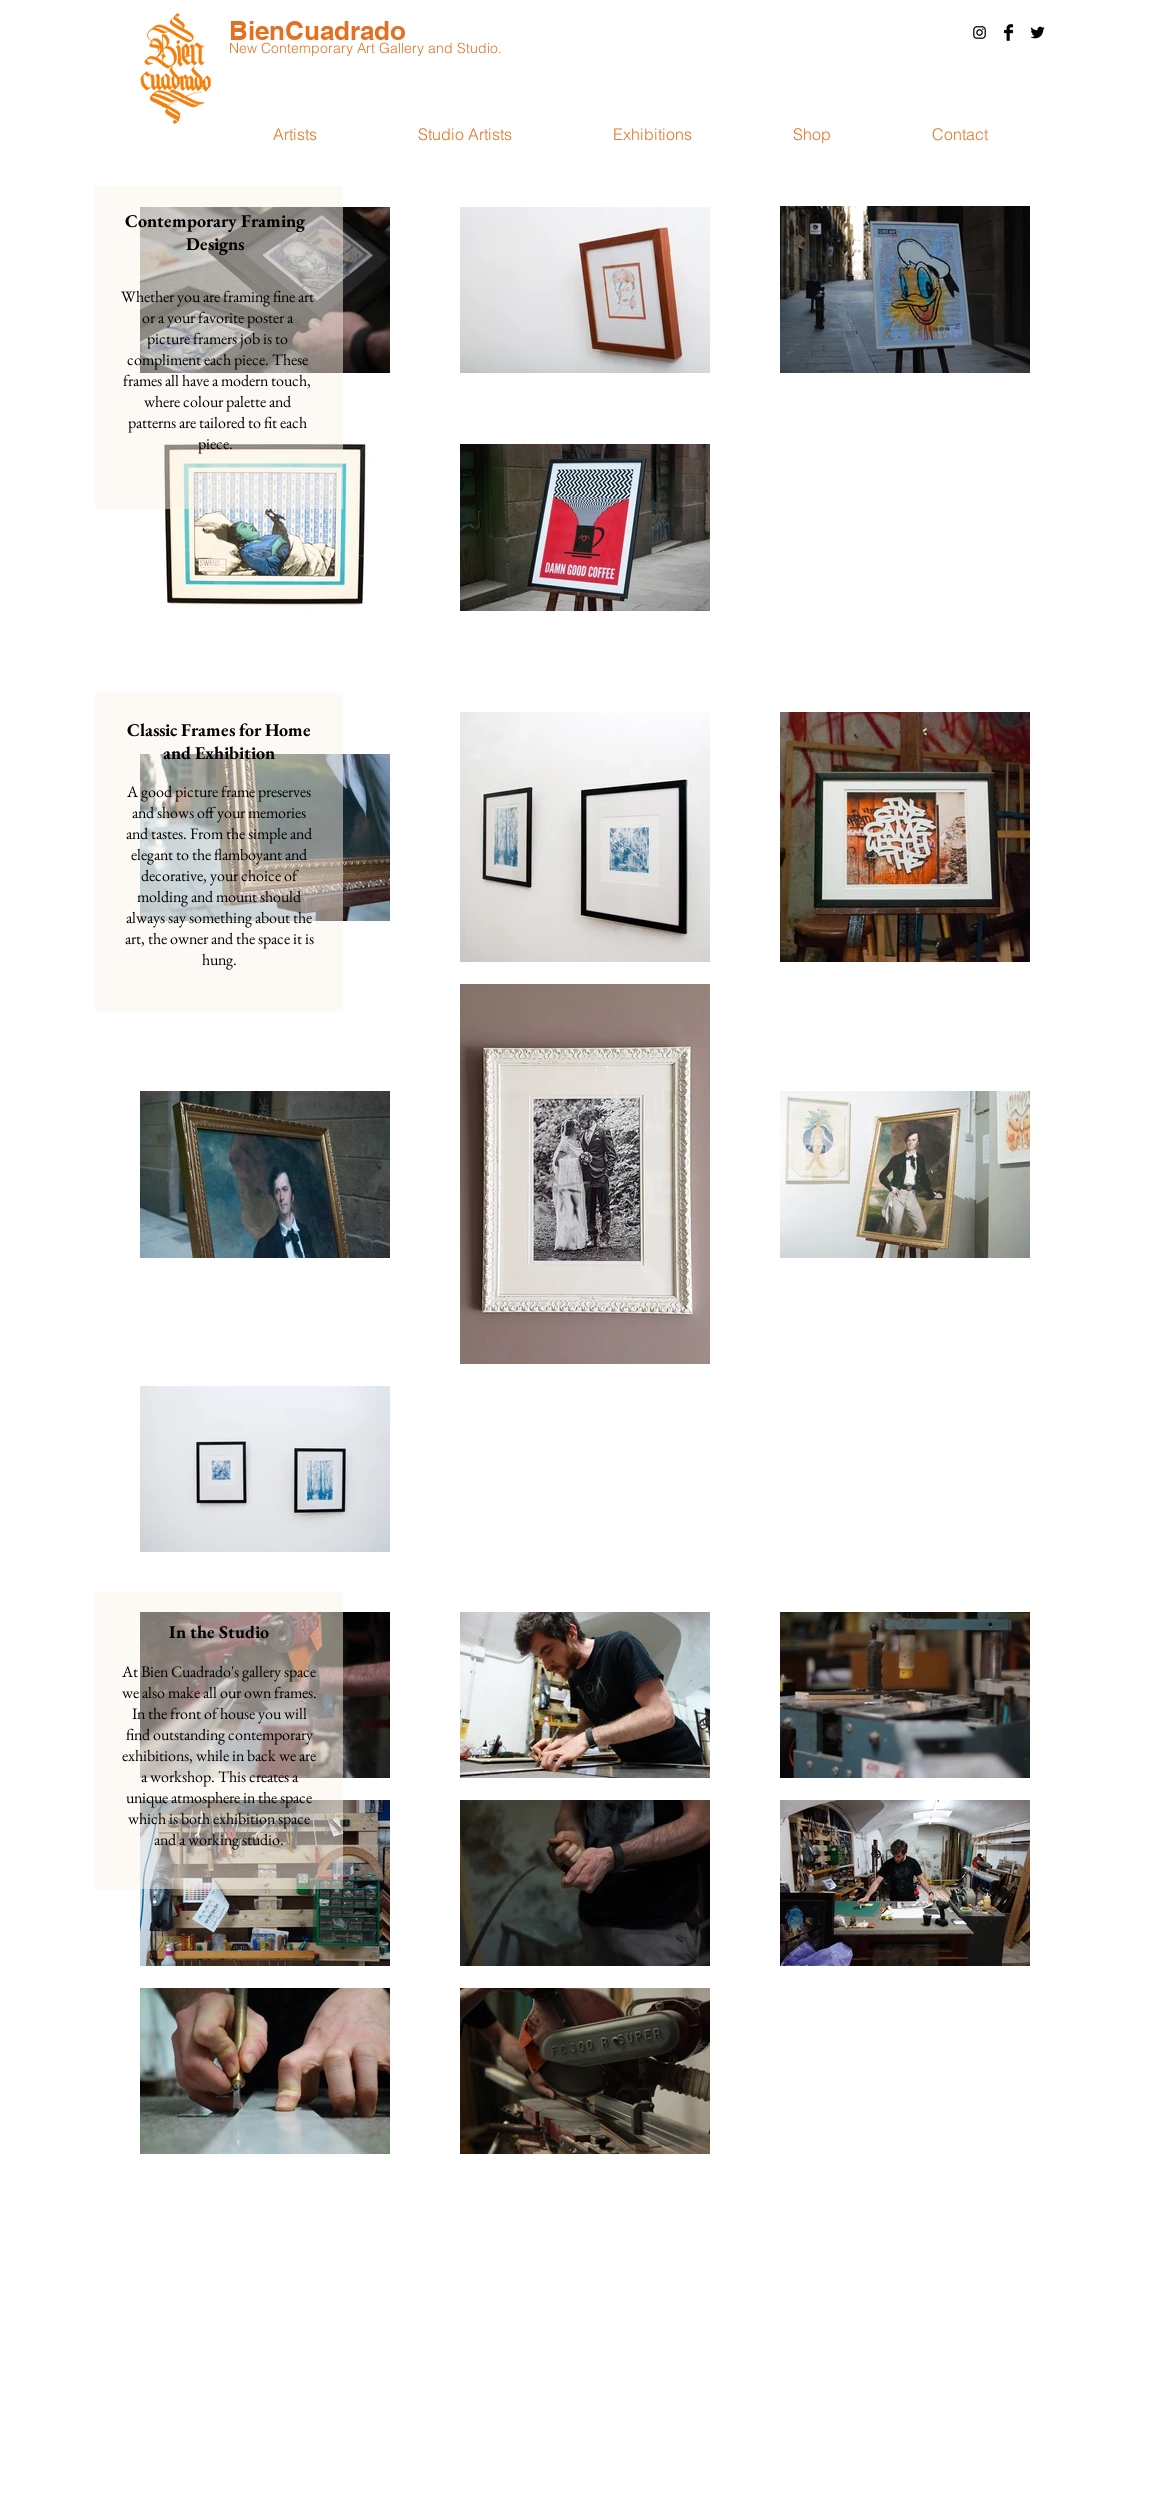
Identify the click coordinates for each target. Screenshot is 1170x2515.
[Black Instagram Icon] (979, 32)
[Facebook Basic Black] (1008, 32)
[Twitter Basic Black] (1037, 32)
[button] (959, 134)
